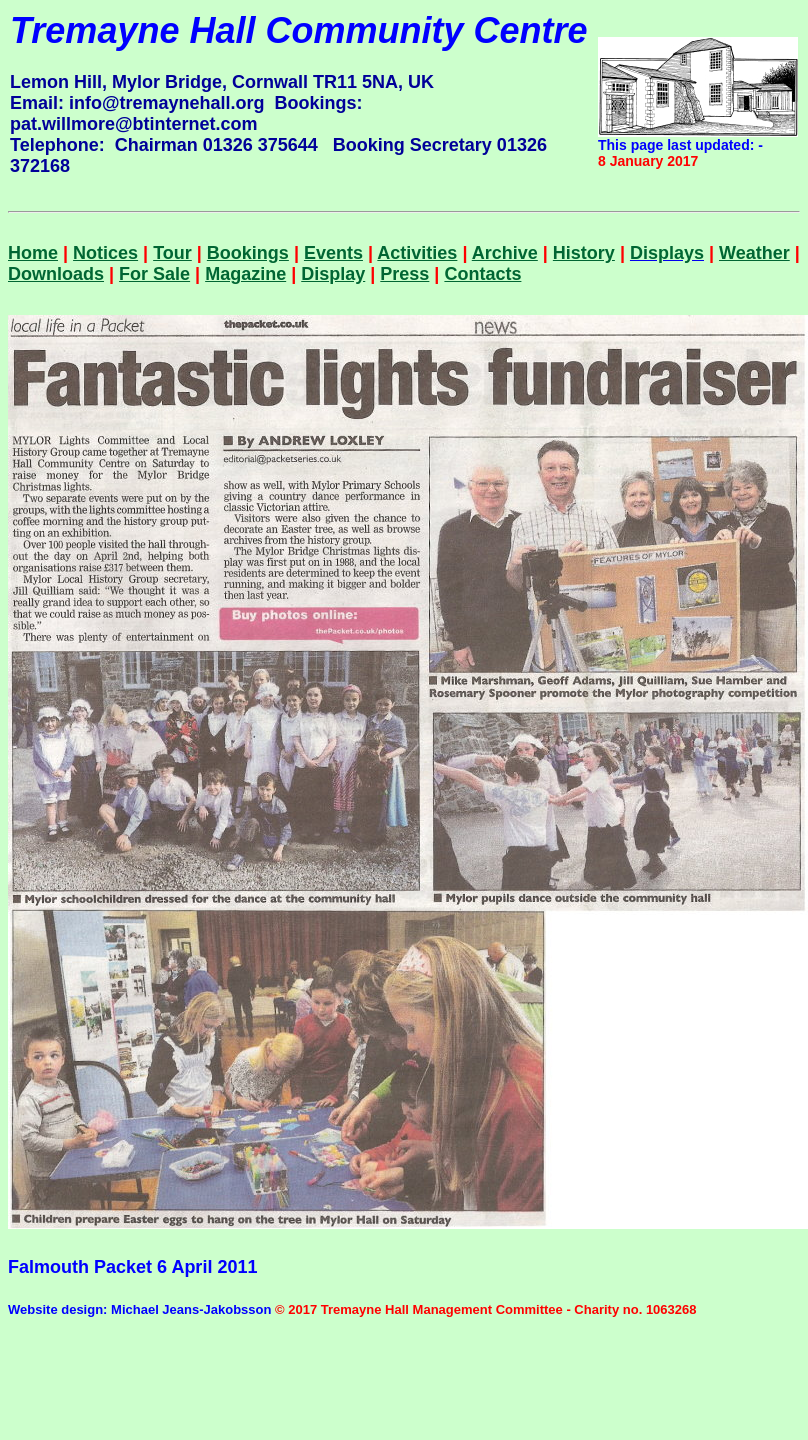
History (584, 253)
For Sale (154, 274)
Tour (172, 253)
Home (33, 253)
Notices (105, 253)
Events (333, 253)
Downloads (56, 274)
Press (404, 274)
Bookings (248, 253)
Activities (417, 253)
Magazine (245, 274)
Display (333, 274)
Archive (505, 253)
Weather (754, 253)
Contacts (482, 274)
